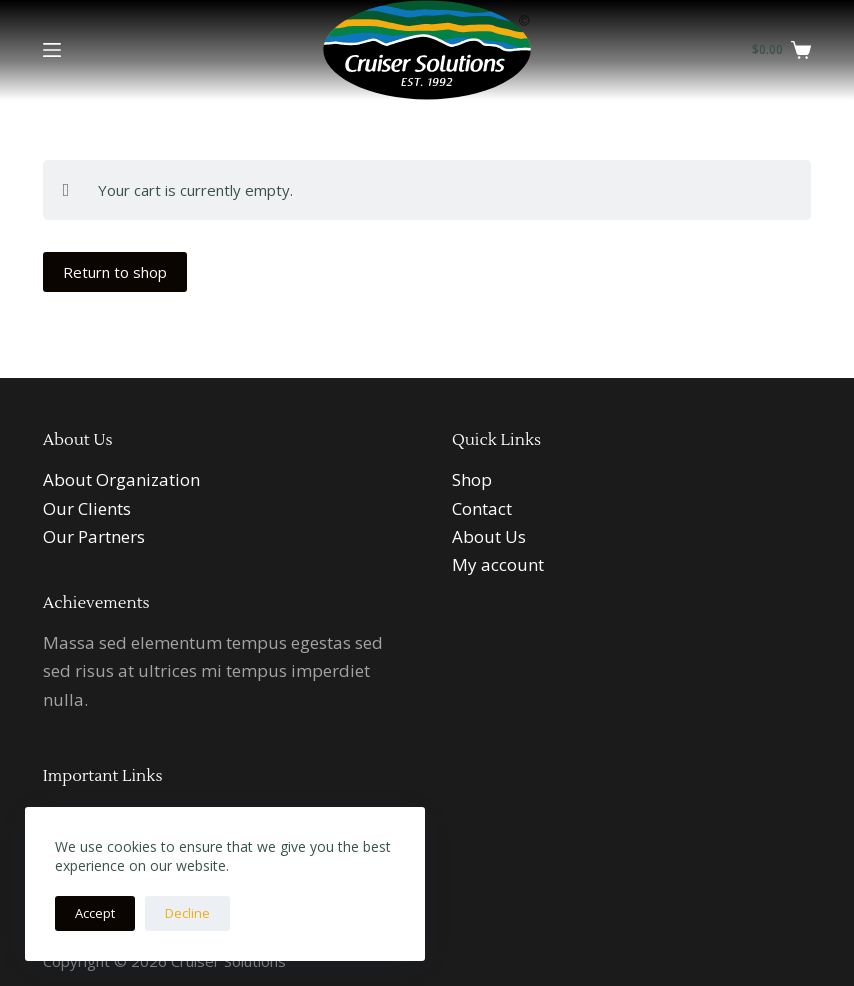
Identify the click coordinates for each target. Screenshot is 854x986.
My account (498, 564)
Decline (187, 913)
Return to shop (115, 272)
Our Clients (87, 508)
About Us (489, 536)
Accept (95, 913)
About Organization (121, 479)
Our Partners (94, 536)
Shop (472, 479)
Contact (482, 508)
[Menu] (52, 50)
